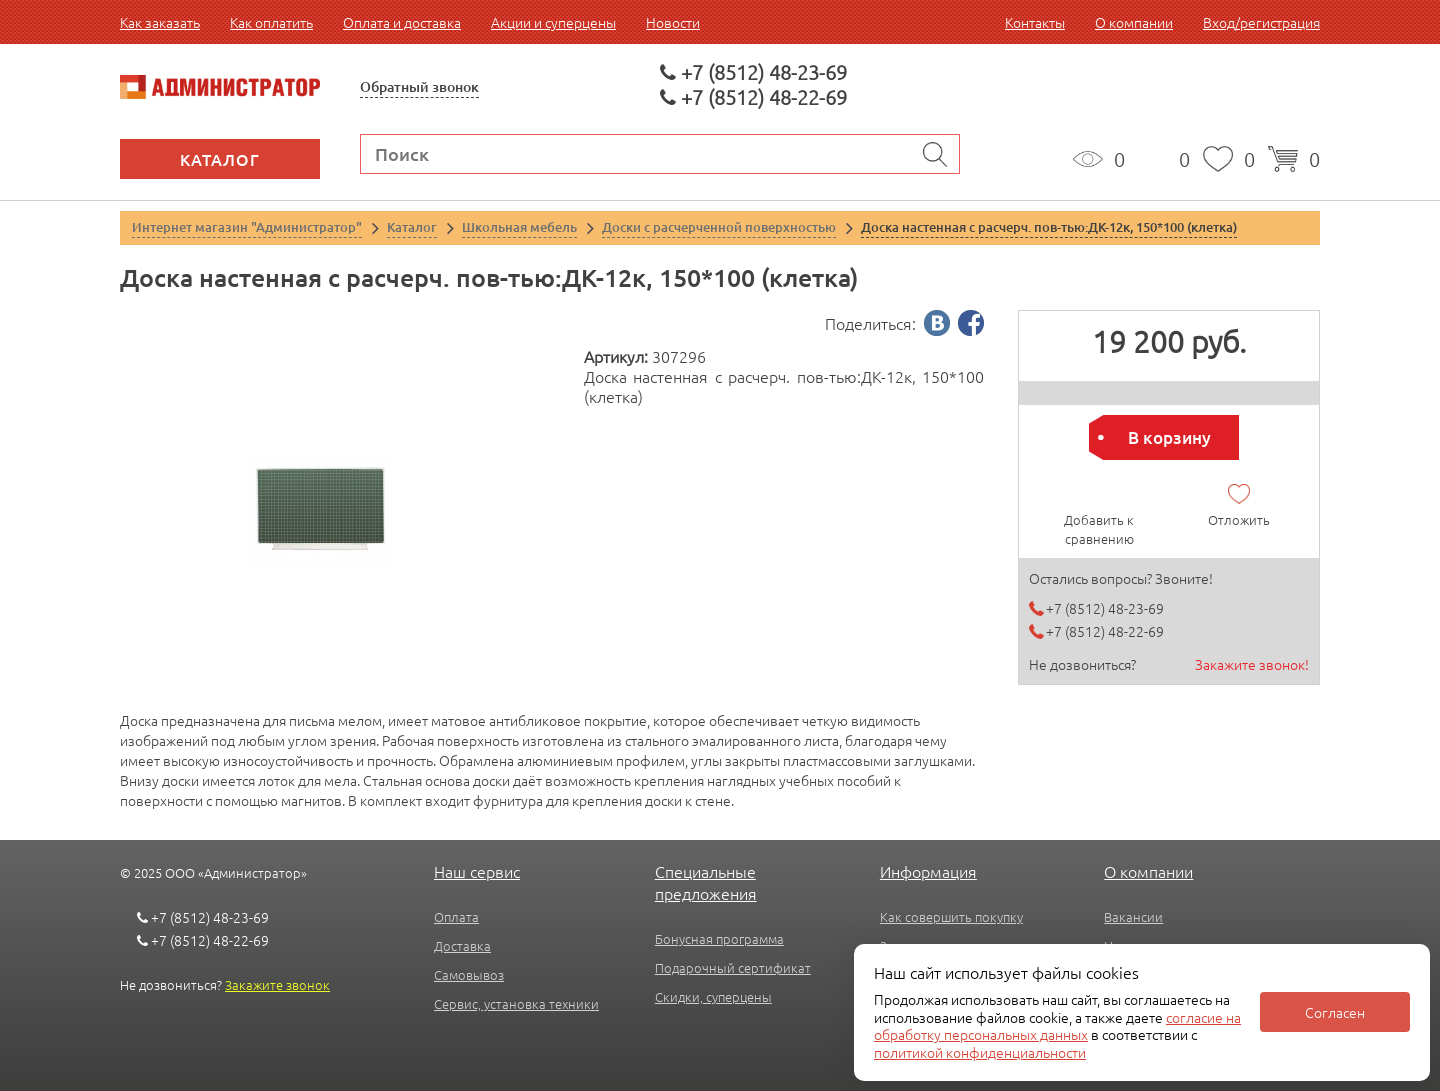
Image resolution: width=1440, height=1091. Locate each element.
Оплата (456, 916)
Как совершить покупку (951, 916)
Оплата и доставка (402, 22)
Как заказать (160, 22)
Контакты (1035, 22)
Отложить (1239, 519)
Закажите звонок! (1252, 664)
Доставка (462, 945)
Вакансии (1133, 916)
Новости (673, 22)
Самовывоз (469, 974)
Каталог (220, 159)
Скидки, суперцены (713, 996)
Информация (928, 871)
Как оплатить (271, 22)
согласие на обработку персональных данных (1057, 1026)
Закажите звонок (277, 984)
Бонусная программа (719, 938)
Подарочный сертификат (733, 967)
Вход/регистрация (1261, 22)
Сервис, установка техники (516, 1003)
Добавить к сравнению (1099, 529)
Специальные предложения (706, 882)
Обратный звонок (419, 86)
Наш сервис (477, 871)
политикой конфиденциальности (980, 1052)
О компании (1134, 22)
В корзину (1169, 437)
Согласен (1335, 1012)
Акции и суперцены (553, 22)
